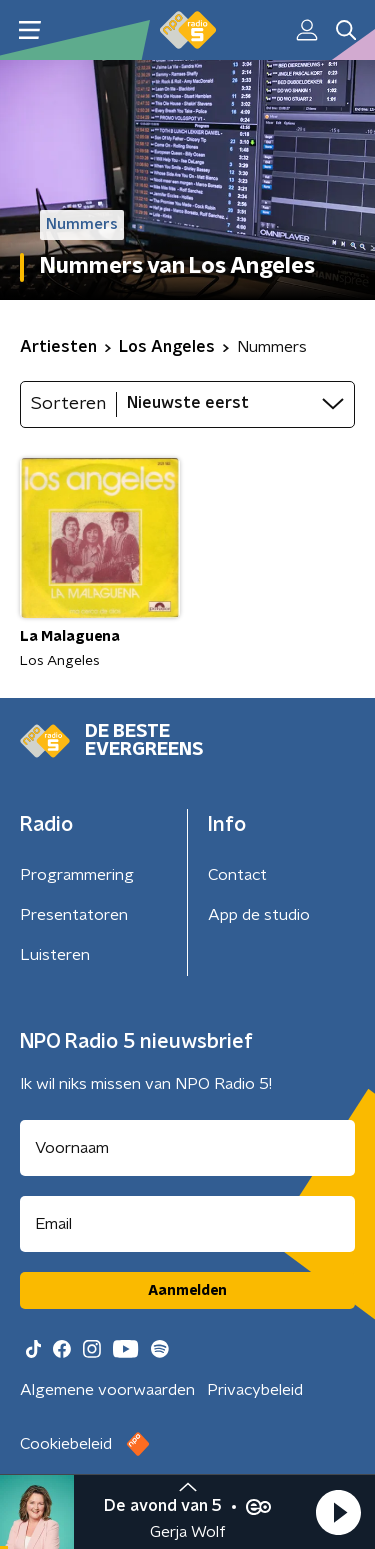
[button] (338, 1512)
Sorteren (68, 404)
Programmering (77, 875)
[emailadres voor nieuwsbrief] (187, 1224)
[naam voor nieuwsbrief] (187, 1148)
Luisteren (55, 955)
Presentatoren (74, 915)
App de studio (259, 915)
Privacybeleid (255, 1390)
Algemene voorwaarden (107, 1390)
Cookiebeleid (66, 1444)
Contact (237, 875)
